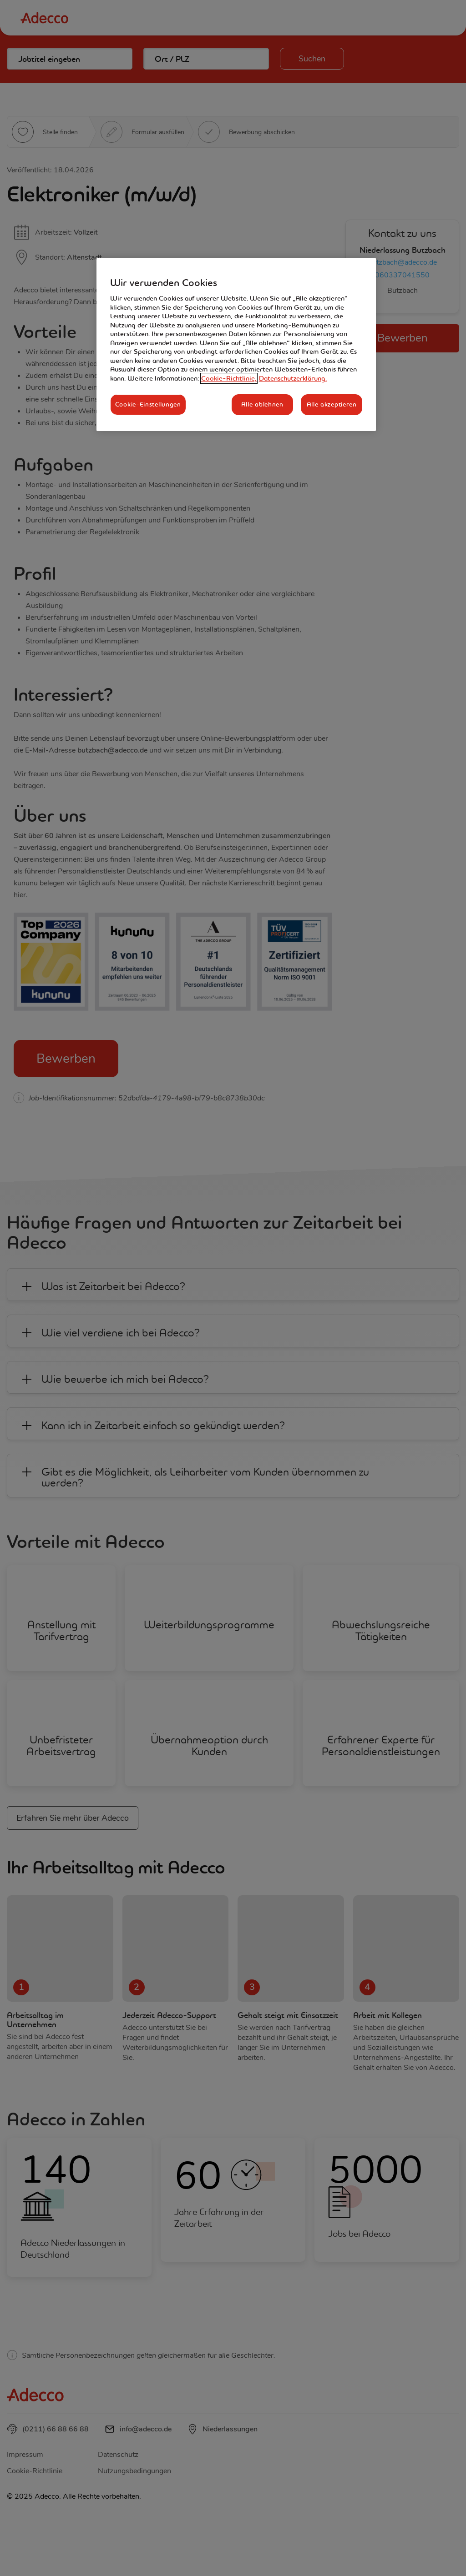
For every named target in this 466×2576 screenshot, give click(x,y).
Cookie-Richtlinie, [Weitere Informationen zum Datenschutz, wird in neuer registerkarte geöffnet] (229, 378)
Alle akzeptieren (332, 404)
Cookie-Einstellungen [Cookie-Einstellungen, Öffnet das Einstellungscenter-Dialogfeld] (148, 404)
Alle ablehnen (262, 404)
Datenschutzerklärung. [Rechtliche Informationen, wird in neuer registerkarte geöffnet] (293, 378)
